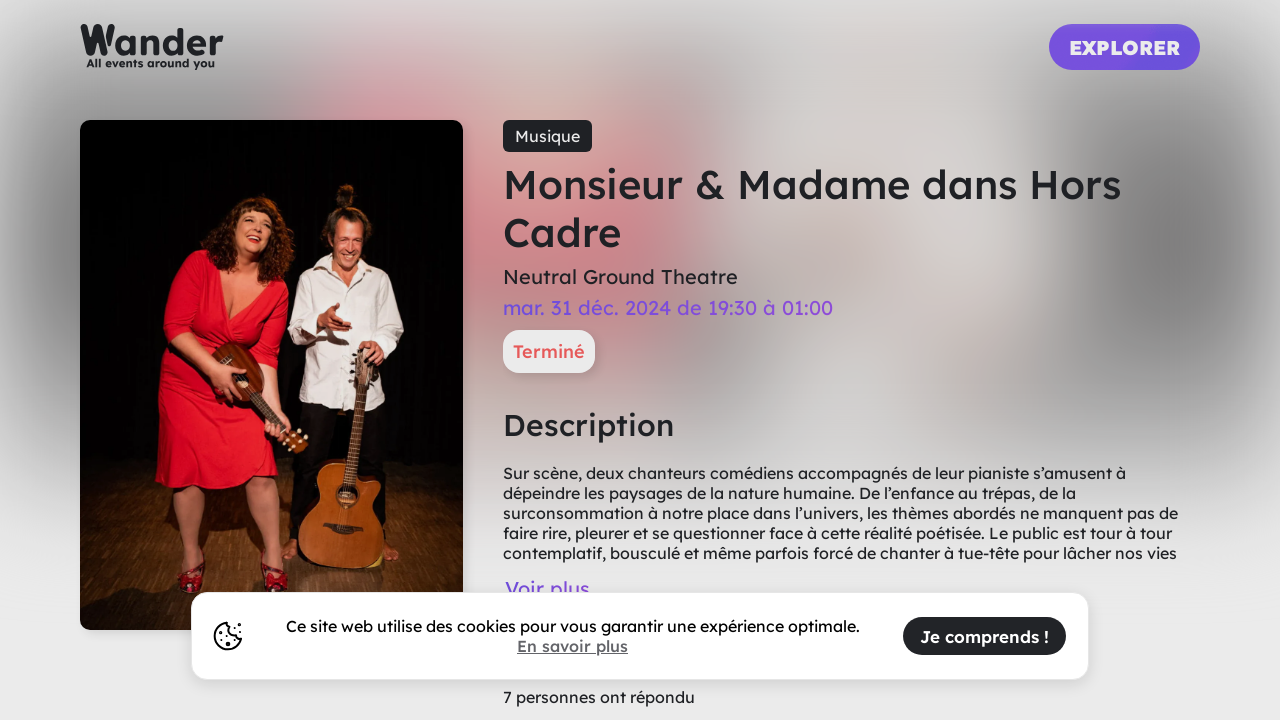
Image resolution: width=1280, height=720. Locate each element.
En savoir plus (572, 646)
